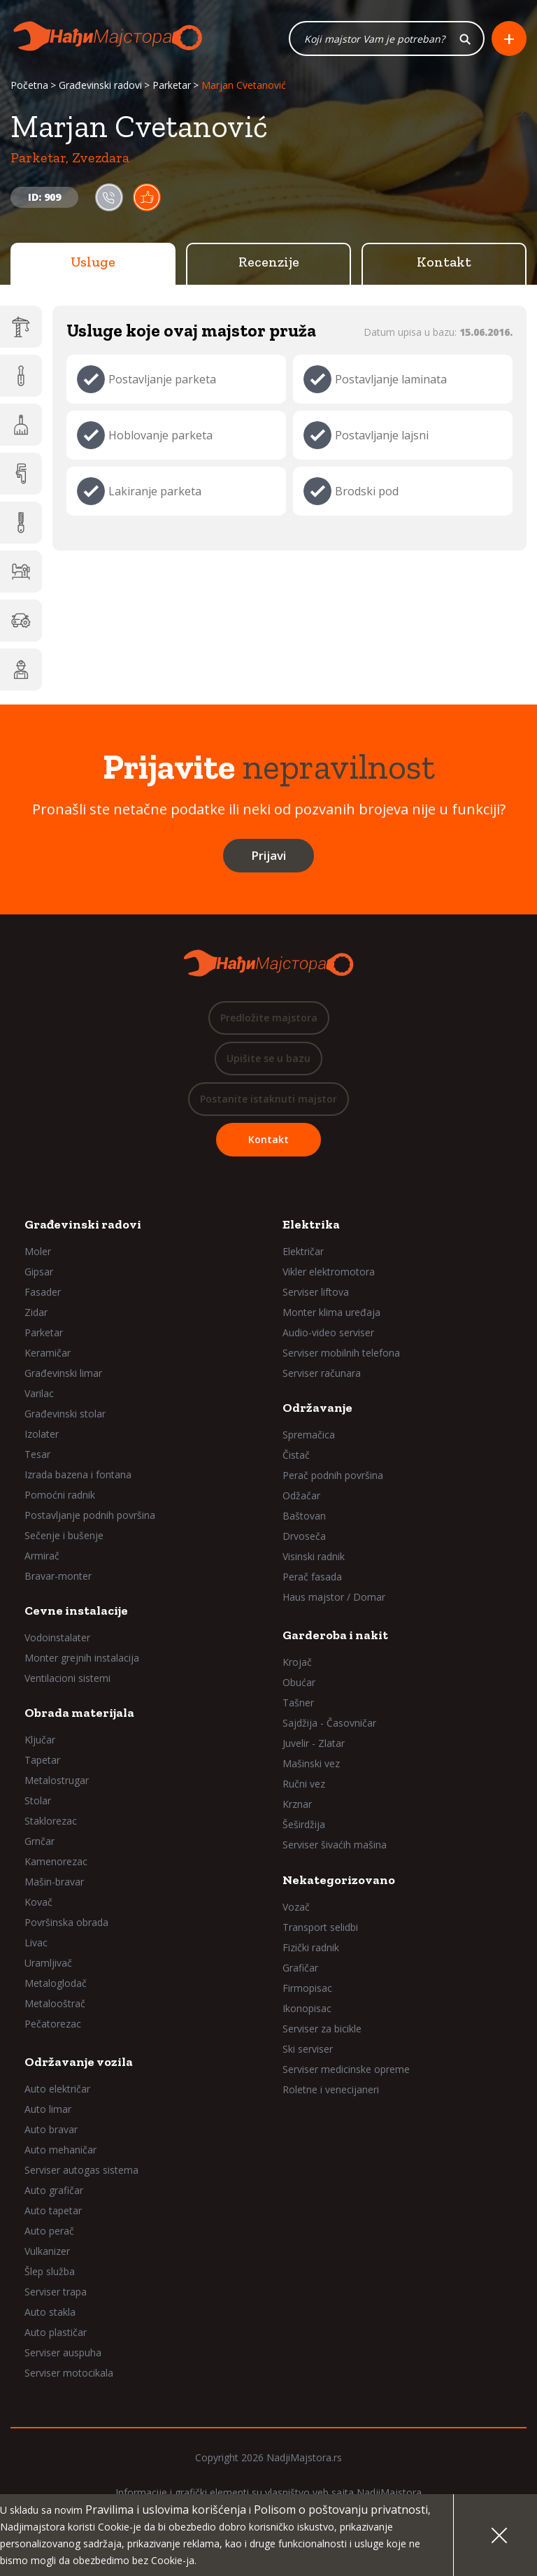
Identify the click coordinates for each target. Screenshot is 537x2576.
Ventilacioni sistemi (67, 1678)
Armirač (41, 1556)
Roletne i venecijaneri (330, 2090)
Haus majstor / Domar (333, 1597)
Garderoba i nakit (335, 1635)
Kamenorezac (55, 1862)
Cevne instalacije (76, 1611)
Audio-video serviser (328, 1333)
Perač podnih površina (332, 1475)
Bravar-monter (58, 1576)
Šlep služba (49, 2272)
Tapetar (42, 1760)
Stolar (37, 1801)
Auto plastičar (55, 2333)
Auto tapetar (53, 2211)
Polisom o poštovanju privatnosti (341, 2509)
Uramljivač (48, 1963)
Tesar (37, 1455)
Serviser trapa (55, 2292)
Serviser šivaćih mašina (334, 1845)
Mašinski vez (311, 1764)
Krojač (297, 1662)
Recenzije (268, 262)
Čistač (296, 1455)
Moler (37, 1252)
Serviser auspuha (62, 2353)
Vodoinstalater (57, 1638)
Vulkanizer (47, 2251)
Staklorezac (50, 1821)
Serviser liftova (315, 1292)
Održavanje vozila (78, 2062)
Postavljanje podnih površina (89, 1515)
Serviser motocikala (68, 2373)
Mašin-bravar (54, 1882)
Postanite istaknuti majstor (268, 1099)
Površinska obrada (66, 1923)
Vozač (296, 1907)
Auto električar (57, 2089)
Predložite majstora (268, 1018)
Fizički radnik (310, 1948)
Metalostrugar (56, 1781)
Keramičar (47, 1353)
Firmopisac (307, 1988)
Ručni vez (303, 1784)
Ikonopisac (306, 2009)
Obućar (298, 1683)
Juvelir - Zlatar (313, 1743)
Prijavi (268, 856)
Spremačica (308, 1435)
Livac (36, 1943)
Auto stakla (50, 2312)
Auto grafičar (53, 2191)
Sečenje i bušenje (63, 1536)
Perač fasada (312, 1577)
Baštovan (304, 1516)
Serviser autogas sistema (81, 2170)
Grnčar (39, 1841)
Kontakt (444, 262)
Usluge (93, 262)
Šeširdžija (303, 1825)
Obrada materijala (79, 1713)
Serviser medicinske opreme (346, 2069)
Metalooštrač (54, 2004)
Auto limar (47, 2109)
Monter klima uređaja (331, 1312)
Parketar (171, 85)
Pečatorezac (52, 2024)
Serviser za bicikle (321, 2029)
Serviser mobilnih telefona (341, 1353)
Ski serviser (307, 2049)
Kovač (38, 1902)
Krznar (297, 1804)
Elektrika (311, 1225)
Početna (29, 85)
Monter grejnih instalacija (81, 1658)
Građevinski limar (63, 1373)
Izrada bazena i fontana (77, 1475)
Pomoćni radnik (59, 1495)
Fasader (42, 1292)
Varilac (39, 1394)
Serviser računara (321, 1373)
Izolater (41, 1434)
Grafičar (300, 1968)
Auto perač (49, 2231)
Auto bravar (51, 2130)
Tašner (298, 1703)
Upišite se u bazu (268, 1059)
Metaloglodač (55, 1983)
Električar (303, 1252)
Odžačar (301, 1496)
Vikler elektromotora (328, 1272)
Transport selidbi (320, 1927)
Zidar (36, 1312)
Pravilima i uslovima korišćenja (165, 2509)
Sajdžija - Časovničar (329, 1723)
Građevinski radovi (100, 85)
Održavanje (317, 1408)
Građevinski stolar (65, 1414)
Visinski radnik (313, 1557)
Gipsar (38, 1272)
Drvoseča (304, 1536)
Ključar (39, 1740)
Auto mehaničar (60, 2150)
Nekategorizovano (338, 1880)
